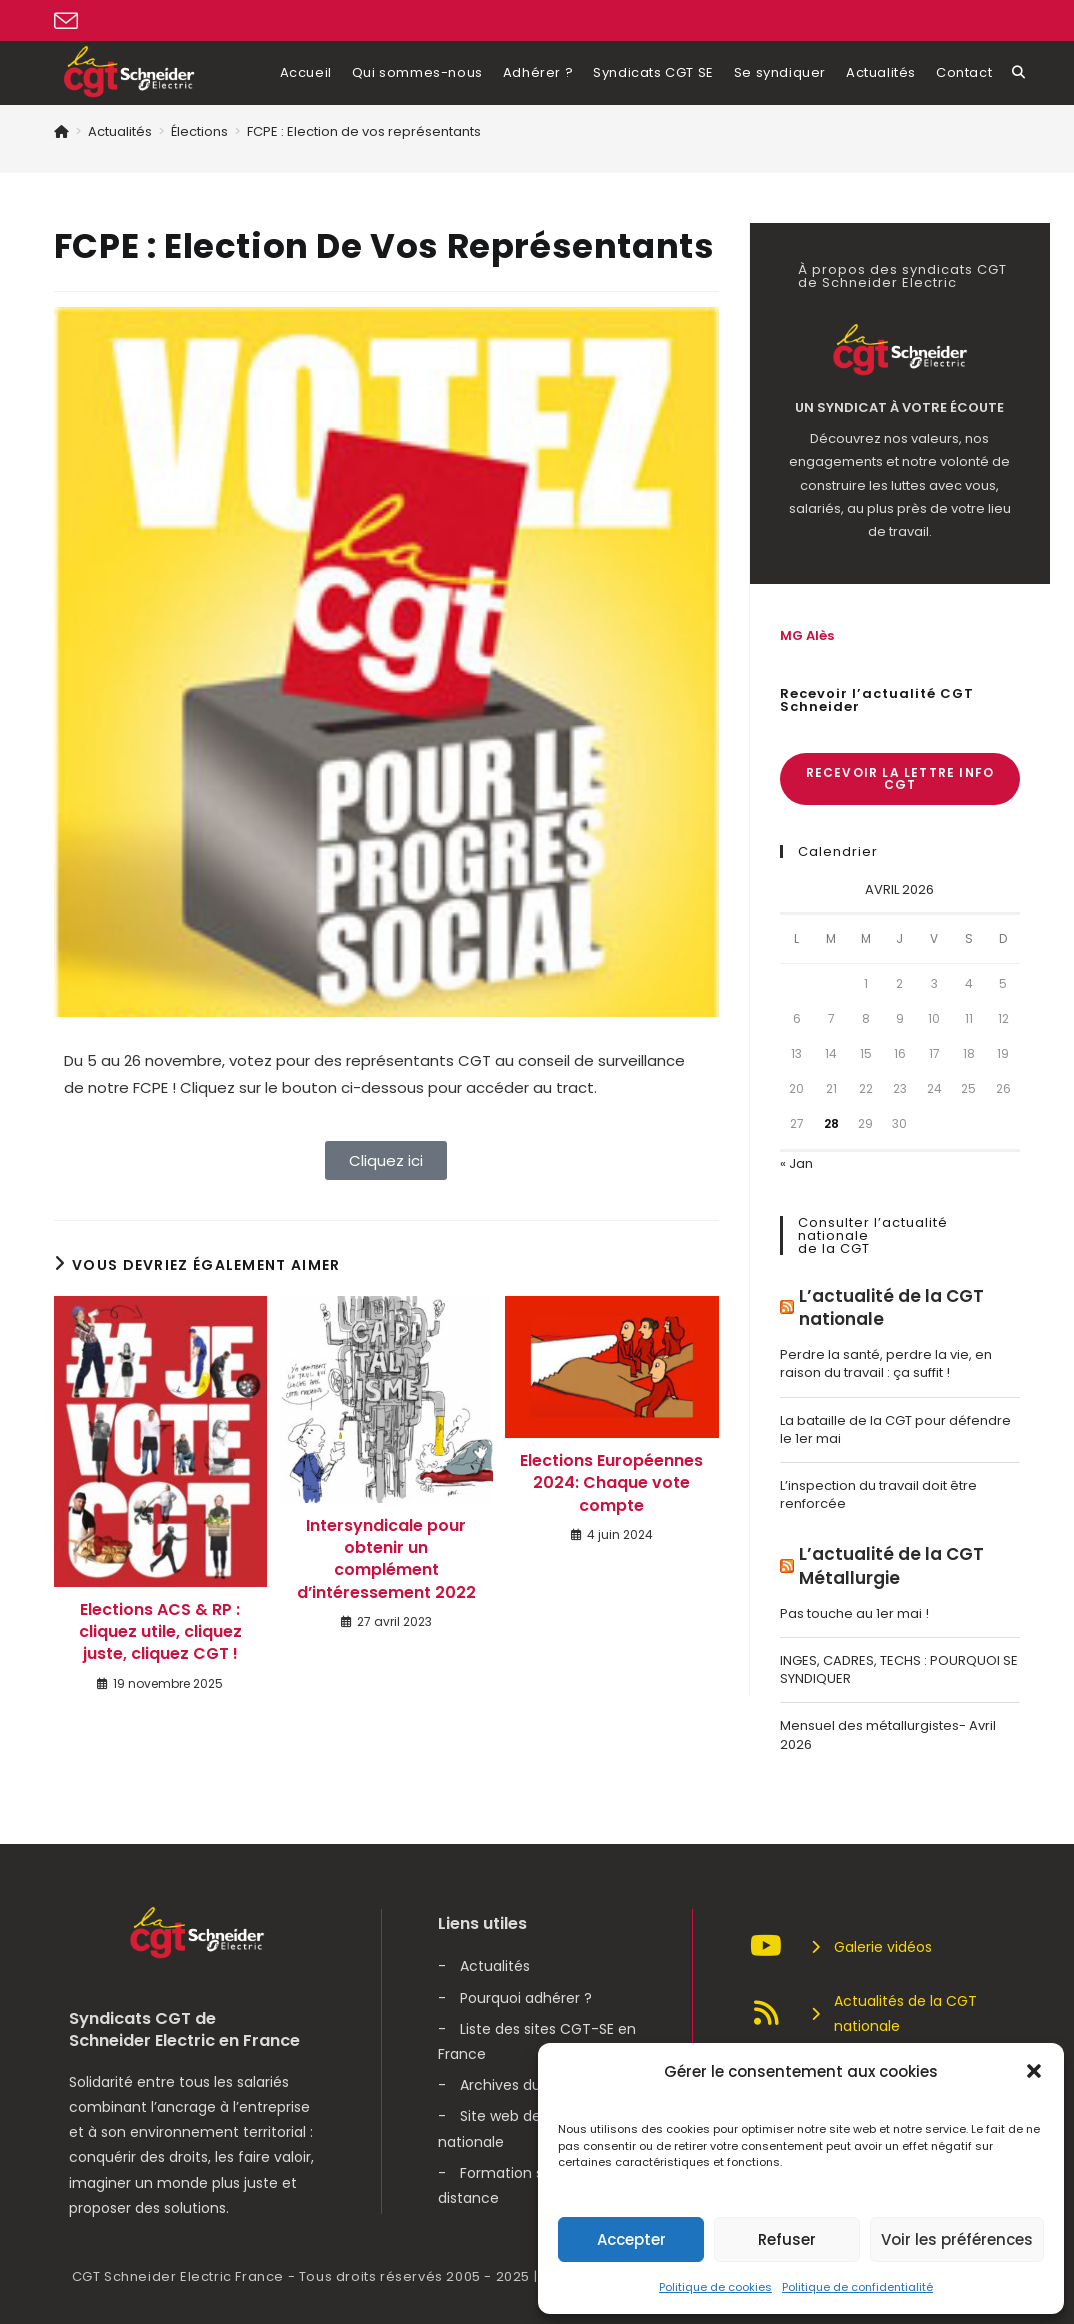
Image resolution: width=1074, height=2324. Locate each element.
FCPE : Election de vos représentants (364, 131)
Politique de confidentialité (857, 2287)
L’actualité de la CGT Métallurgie (891, 1566)
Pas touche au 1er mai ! (854, 1613)
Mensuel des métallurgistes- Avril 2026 (888, 1734)
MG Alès (807, 635)
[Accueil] (61, 131)
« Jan (796, 1163)
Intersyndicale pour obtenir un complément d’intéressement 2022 (386, 1559)
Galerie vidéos (840, 1946)
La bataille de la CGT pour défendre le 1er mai (895, 1429)
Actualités (495, 1966)
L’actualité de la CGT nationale (891, 1308)
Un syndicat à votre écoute (899, 408)
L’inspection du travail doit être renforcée (878, 1494)
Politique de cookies (715, 2287)
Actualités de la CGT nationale (863, 2013)
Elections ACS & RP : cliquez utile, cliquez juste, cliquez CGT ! (160, 1632)
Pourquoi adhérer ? (526, 1998)
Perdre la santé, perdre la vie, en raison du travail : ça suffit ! (886, 1363)
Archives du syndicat (532, 2085)
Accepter (631, 2239)
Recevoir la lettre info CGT (900, 778)
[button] (1034, 2071)
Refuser (787, 2239)
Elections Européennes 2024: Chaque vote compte (611, 1483)
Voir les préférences (957, 2239)
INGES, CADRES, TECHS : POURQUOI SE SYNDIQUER (899, 1669)
